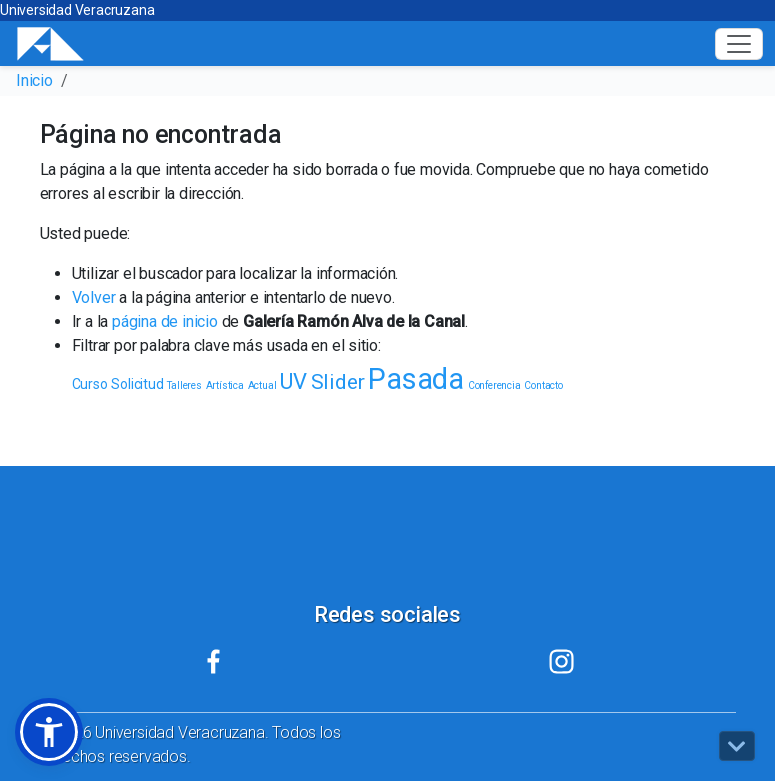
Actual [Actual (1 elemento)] (262, 385)
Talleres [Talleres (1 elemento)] (184, 385)
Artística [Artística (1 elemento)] (225, 385)
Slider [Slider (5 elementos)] (338, 382)
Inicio (34, 80)
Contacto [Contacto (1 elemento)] (543, 385)
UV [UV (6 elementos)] (293, 381)
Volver (94, 297)
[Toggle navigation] (739, 44)
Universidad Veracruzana (77, 10)
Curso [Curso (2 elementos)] (90, 384)
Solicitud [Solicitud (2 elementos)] (137, 384)
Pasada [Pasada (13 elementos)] (416, 379)
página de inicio (165, 321)
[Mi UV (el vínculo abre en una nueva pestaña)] (214, 662)
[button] (49, 732)
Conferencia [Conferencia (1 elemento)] (494, 385)
